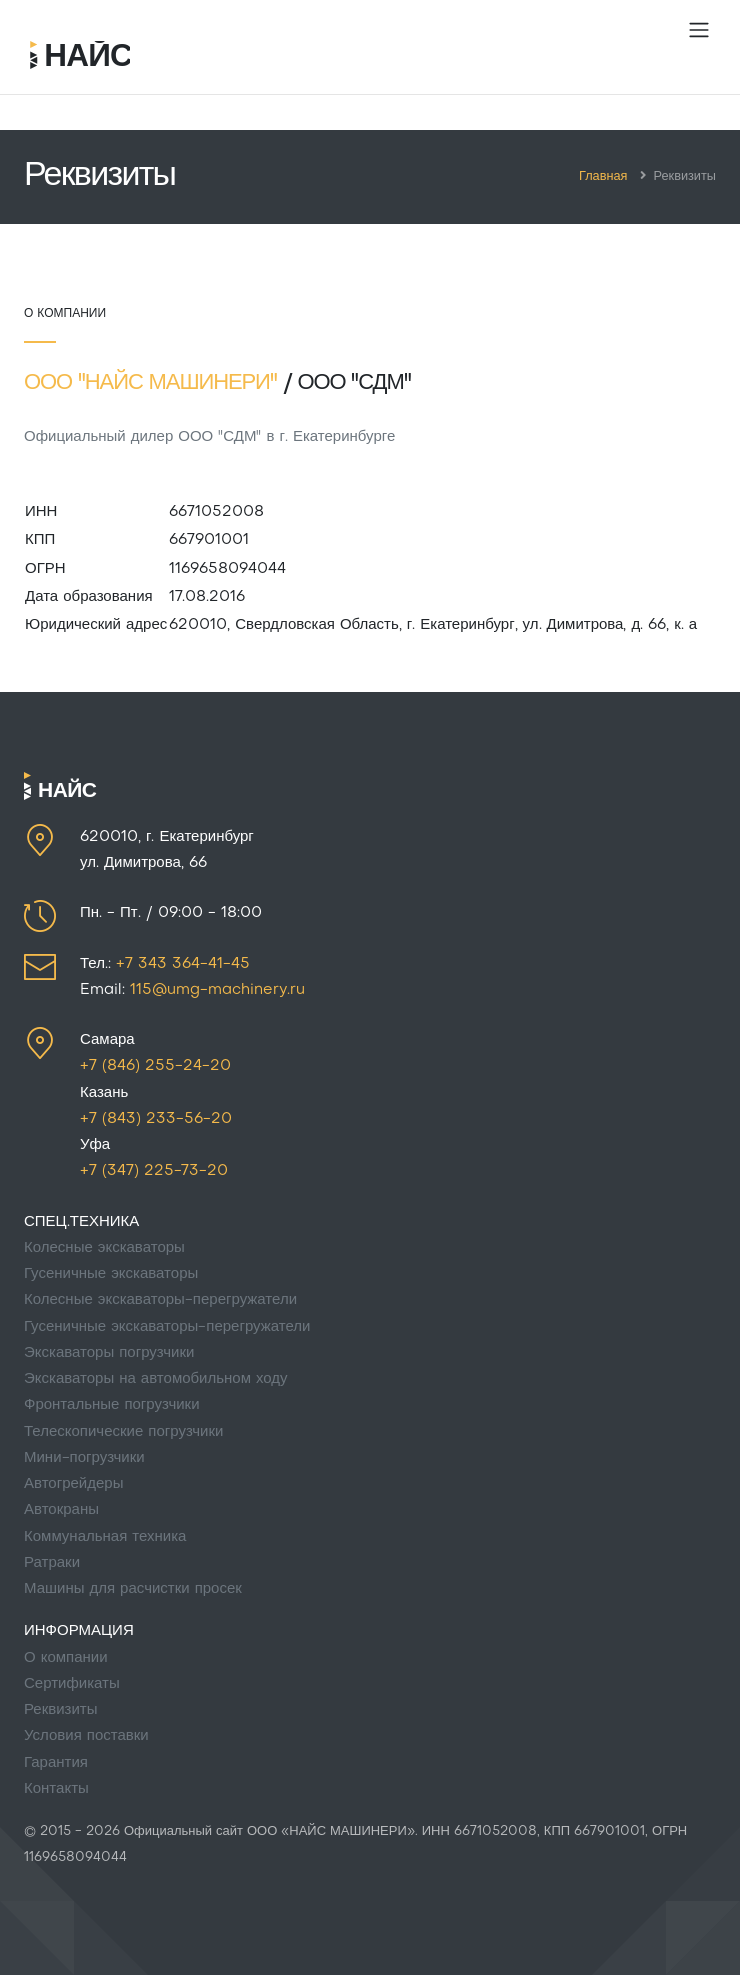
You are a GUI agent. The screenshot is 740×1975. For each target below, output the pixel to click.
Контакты (56, 1789)
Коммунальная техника (105, 1537)
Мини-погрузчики (84, 1458)
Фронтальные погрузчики (112, 1405)
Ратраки (52, 1563)
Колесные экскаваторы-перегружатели (160, 1300)
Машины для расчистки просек (133, 1589)
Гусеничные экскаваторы (111, 1274)
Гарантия (56, 1763)
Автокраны (61, 1510)
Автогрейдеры (73, 1484)
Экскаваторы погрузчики (109, 1353)
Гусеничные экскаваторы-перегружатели (167, 1327)
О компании (66, 1658)
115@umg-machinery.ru (217, 990)
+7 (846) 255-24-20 (155, 1066)
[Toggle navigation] (699, 30)
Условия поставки (86, 1736)
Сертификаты (72, 1684)
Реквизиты (61, 1710)
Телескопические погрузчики (123, 1432)
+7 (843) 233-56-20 (156, 1119)
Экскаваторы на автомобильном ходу (156, 1379)
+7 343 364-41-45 (183, 964)
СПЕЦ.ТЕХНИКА (81, 1222)
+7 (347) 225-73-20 (154, 1171)
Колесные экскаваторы (104, 1248)
